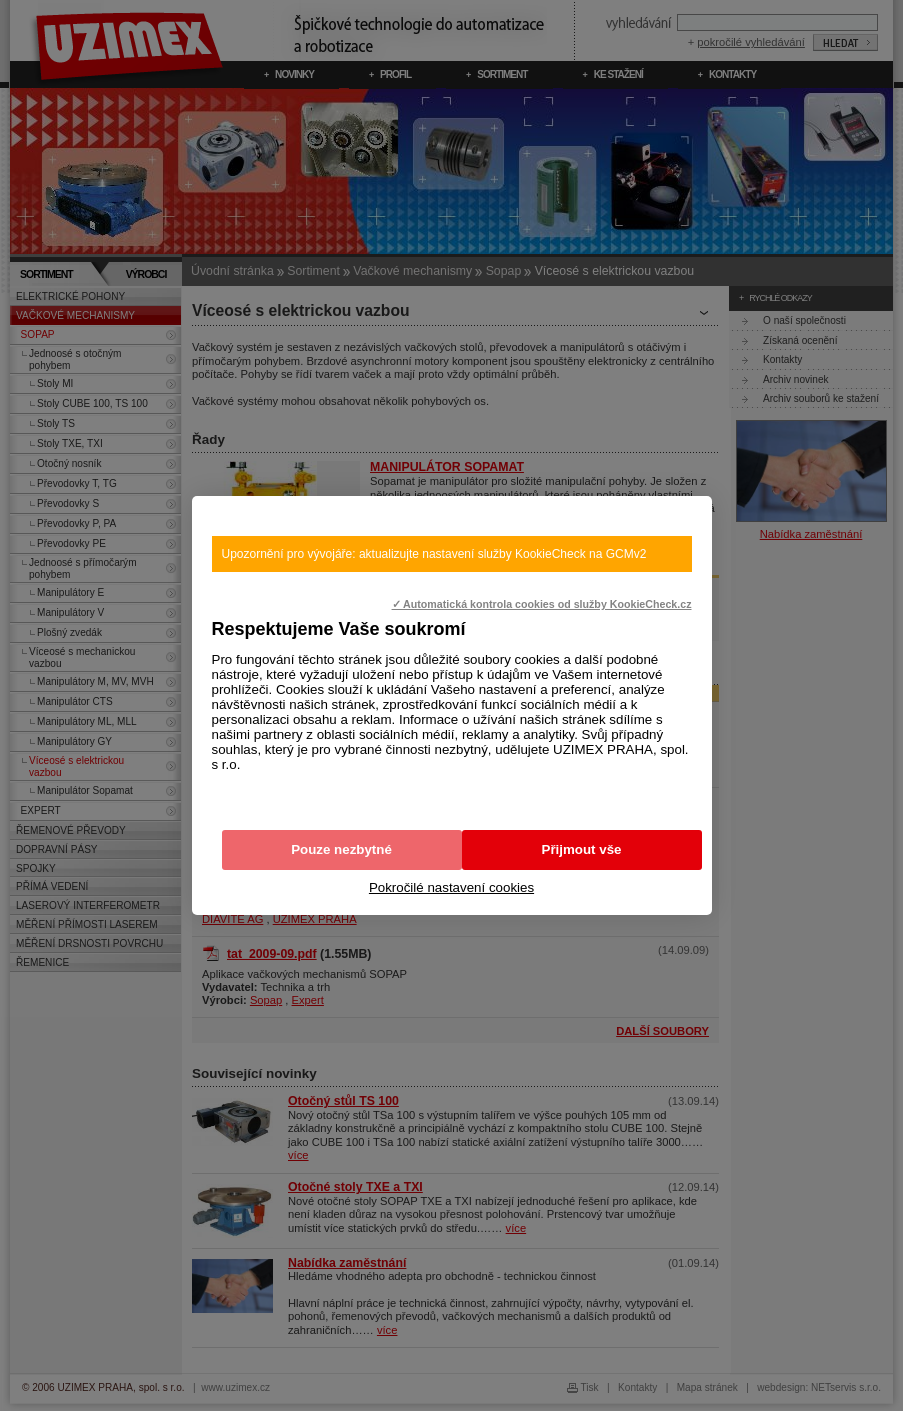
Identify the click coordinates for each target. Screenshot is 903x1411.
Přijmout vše (582, 849)
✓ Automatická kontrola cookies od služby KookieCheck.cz (542, 604)
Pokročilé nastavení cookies (451, 887)
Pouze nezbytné (341, 849)
